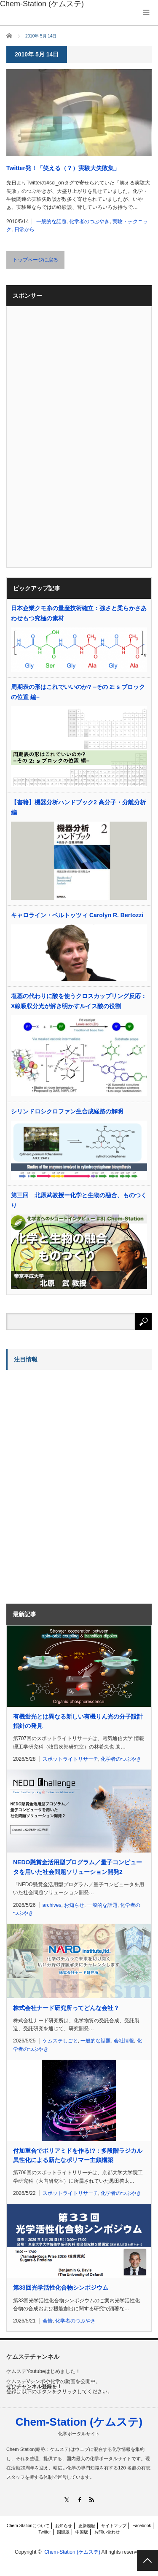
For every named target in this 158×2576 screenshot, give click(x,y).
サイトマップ (113, 2525)
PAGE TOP (147, 2560)
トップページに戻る (35, 260)
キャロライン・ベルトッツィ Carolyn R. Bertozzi (77, 915)
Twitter (44, 2532)
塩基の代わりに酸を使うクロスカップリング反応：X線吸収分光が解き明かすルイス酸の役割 (79, 1001)
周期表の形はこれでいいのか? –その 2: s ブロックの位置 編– (78, 691)
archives (52, 1905)
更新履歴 (86, 2525)
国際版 (63, 2532)
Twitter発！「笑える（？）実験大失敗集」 (63, 168)
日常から (24, 229)
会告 (48, 2321)
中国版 (81, 2532)
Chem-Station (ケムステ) (79, 2422)
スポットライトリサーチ (70, 1759)
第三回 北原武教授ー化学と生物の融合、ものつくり (79, 1200)
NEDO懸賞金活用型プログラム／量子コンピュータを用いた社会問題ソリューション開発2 (77, 1867)
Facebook (141, 2525)
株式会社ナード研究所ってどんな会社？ (66, 2008)
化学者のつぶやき (89, 221)
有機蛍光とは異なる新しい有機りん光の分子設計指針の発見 (78, 1721)
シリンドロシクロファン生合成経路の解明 (67, 1111)
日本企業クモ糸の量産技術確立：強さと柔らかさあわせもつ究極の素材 (79, 613)
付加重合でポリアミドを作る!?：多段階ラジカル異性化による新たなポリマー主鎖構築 (77, 2155)
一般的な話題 (51, 221)
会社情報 (124, 2041)
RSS (91, 2499)
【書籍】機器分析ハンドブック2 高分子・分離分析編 (78, 807)
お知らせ (74, 1905)
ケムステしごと (60, 2041)
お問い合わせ (107, 2532)
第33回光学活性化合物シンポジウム (60, 2287)
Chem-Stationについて (28, 2525)
